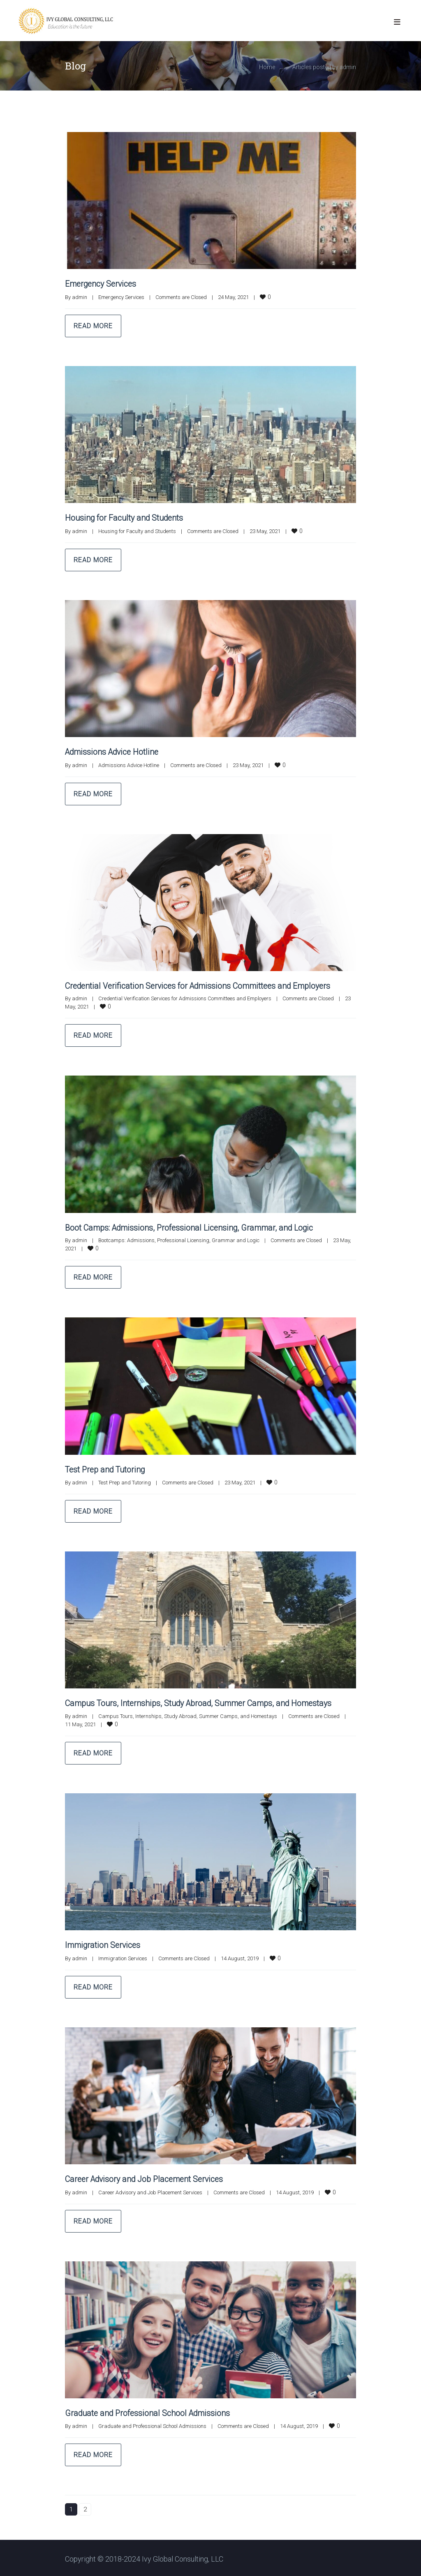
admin (79, 297)
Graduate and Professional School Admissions (148, 2411)
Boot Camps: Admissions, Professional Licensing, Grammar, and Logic (191, 1227)
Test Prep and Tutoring (106, 1468)
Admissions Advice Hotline (113, 751)
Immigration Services (103, 1944)
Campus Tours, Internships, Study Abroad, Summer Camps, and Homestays (201, 1702)
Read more (93, 325)
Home (267, 67)
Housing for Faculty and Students (125, 518)
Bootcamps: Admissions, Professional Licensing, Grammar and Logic (178, 1239)
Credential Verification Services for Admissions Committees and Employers (200, 985)
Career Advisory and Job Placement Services (146, 2177)
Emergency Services (102, 284)
